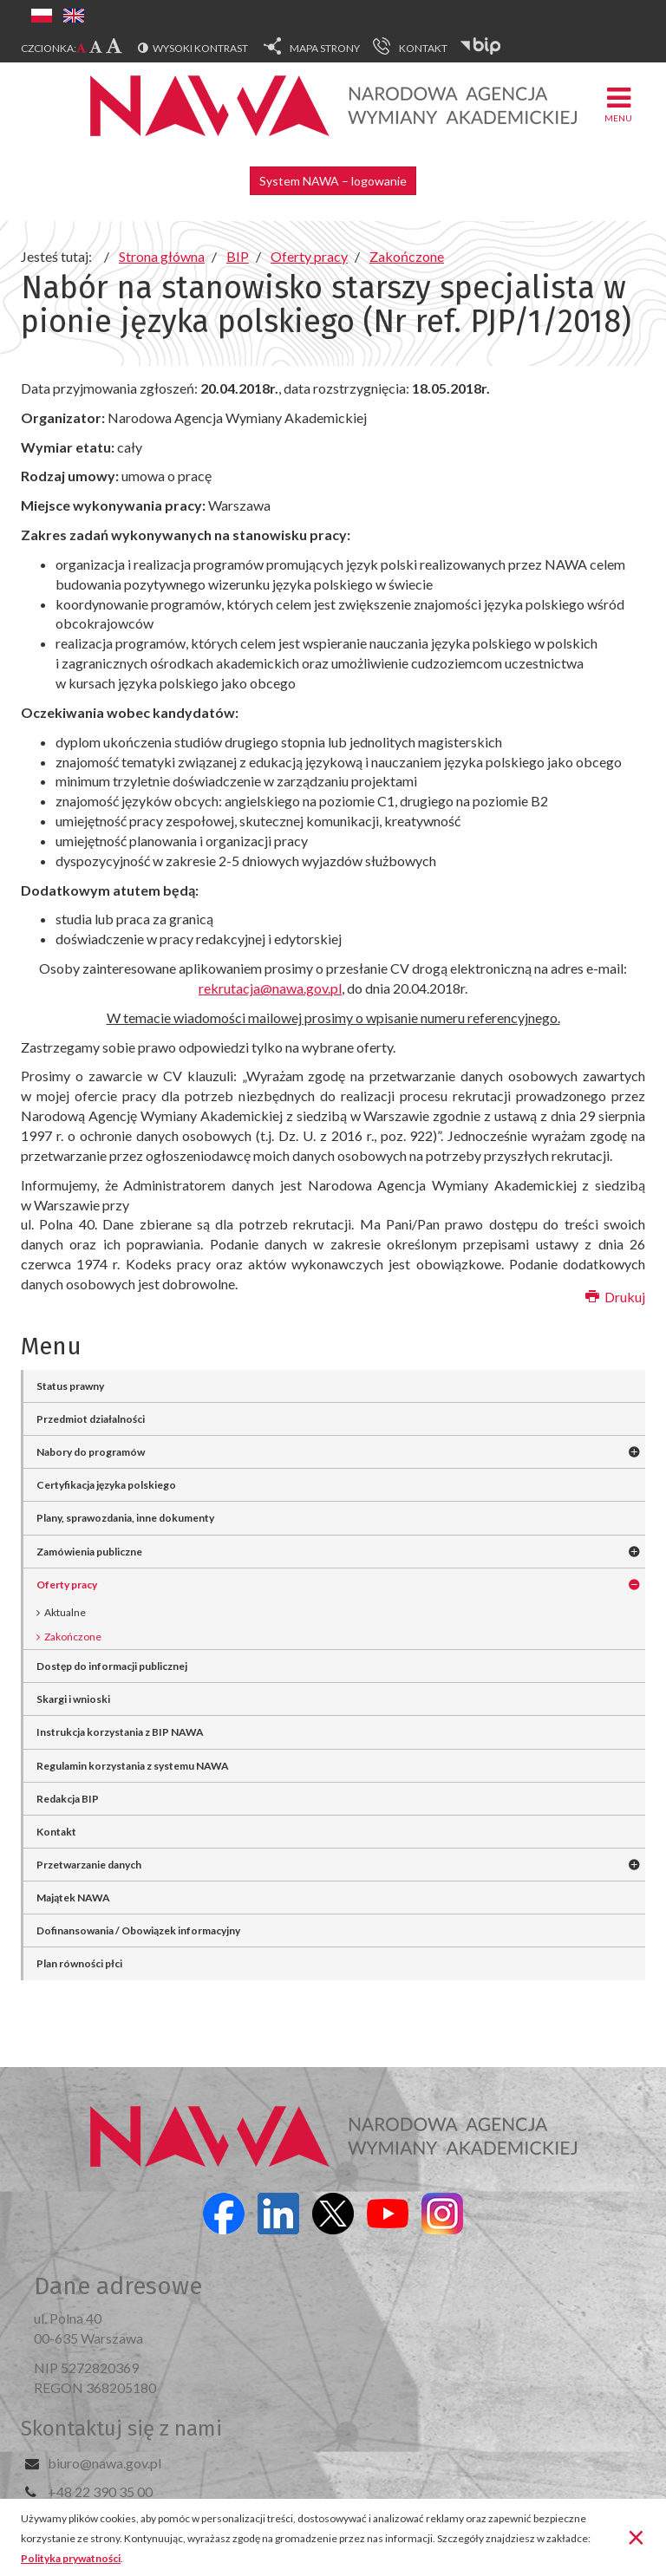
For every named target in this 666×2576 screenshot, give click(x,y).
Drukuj (615, 1296)
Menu (618, 103)
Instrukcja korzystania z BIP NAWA (120, 1731)
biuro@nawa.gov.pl (104, 2463)
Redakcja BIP (67, 1798)
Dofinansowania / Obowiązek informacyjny (138, 1930)
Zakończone (72, 1636)
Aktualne (65, 1612)
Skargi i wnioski (73, 1698)
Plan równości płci (79, 1963)
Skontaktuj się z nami (121, 2428)
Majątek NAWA (73, 1897)
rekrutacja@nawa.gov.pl (270, 988)
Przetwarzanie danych (88, 1864)
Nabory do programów (90, 1451)
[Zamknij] (636, 2536)
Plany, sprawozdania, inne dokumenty (125, 1517)
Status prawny (70, 1385)
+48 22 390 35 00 (100, 2491)
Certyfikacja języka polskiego (106, 1484)
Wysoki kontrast (200, 48)
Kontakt (56, 1831)
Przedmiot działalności (90, 1418)
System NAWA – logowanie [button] (333, 180)
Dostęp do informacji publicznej (111, 1666)
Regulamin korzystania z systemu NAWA (132, 1765)
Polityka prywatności (71, 2558)
